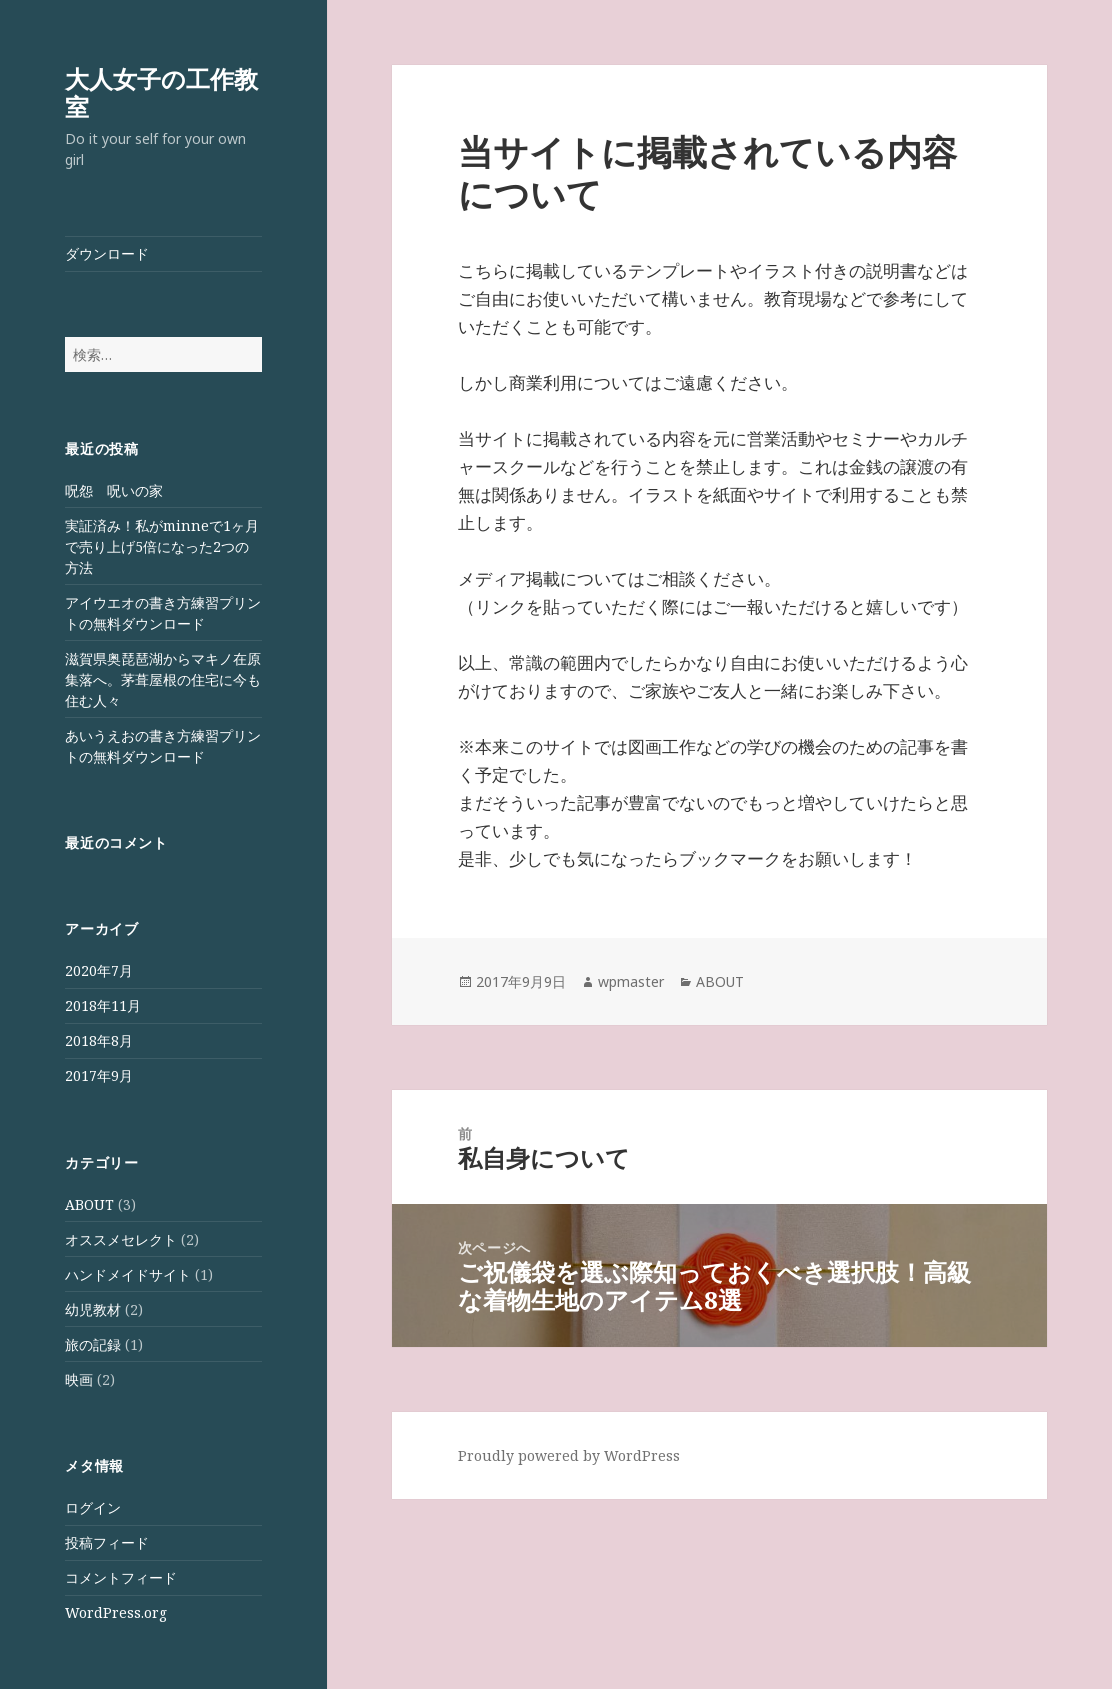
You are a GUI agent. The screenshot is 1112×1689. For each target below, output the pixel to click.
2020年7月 (99, 970)
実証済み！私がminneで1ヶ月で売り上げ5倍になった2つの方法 (162, 546)
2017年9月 (99, 1075)
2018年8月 (99, 1040)
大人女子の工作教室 (161, 92)
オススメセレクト (121, 1239)
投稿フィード (107, 1542)
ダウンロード (107, 253)
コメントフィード (121, 1577)
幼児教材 (93, 1309)
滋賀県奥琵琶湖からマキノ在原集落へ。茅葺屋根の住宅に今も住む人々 (163, 679)
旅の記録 (93, 1344)
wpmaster (631, 981)
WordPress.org (116, 1612)
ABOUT (89, 1204)
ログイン (93, 1507)
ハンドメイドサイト (128, 1274)
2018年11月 (103, 1005)
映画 (79, 1379)
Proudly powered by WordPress (569, 1455)
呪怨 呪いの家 (114, 490)
